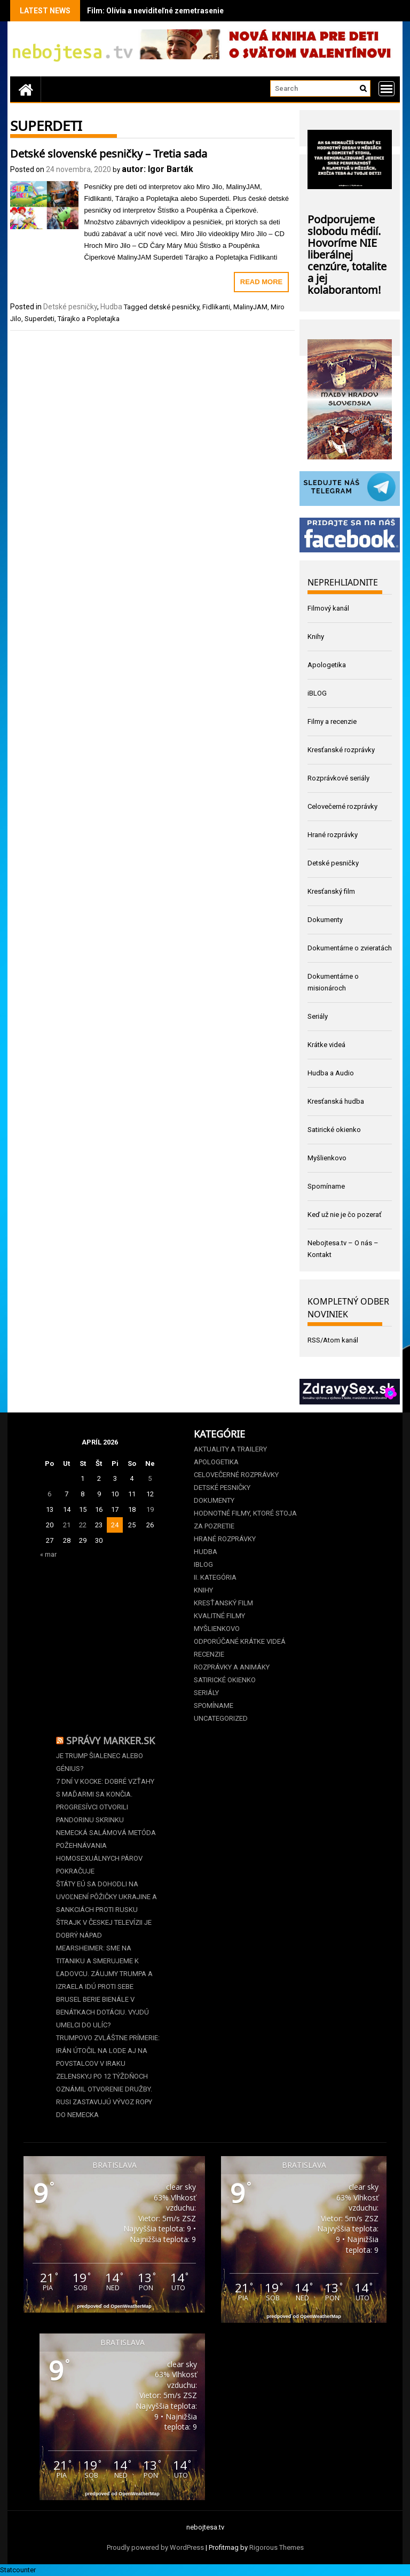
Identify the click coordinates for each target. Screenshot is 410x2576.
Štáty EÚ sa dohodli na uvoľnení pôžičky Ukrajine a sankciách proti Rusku (106, 1897)
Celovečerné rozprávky (342, 806)
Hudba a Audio (331, 1073)
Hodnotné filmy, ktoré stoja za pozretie (245, 1519)
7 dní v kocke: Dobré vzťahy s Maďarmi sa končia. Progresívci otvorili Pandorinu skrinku (105, 1800)
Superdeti (39, 319)
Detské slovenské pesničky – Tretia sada (108, 152)
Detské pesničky (70, 306)
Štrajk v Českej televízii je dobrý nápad (104, 1928)
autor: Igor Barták (157, 169)
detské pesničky (174, 307)
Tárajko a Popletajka (89, 319)
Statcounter (18, 2570)
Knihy (316, 637)
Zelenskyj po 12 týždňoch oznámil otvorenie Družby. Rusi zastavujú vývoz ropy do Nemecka (104, 2095)
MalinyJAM (250, 307)
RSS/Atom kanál (333, 1340)
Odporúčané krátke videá (240, 1641)
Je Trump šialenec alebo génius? (99, 1762)
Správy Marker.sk (110, 1739)
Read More (261, 282)
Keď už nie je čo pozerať (345, 1215)
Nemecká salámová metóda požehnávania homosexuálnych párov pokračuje (106, 1852)
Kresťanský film (331, 891)
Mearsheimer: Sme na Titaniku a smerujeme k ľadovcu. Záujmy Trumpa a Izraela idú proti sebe (104, 1967)
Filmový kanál (328, 608)
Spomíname (326, 1186)
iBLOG (317, 693)
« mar (48, 1554)
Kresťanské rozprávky (341, 750)
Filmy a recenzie (332, 721)
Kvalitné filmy (219, 1616)
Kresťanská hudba (336, 1101)
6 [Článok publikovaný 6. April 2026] (49, 1494)
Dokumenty (325, 920)
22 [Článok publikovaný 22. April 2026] (82, 1525)
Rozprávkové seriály (338, 778)
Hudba (111, 306)
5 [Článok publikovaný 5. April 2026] (150, 1478)
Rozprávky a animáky (232, 1667)
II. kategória (215, 1577)
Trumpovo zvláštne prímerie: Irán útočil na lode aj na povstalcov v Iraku (108, 2050)
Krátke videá (326, 1045)
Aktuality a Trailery (230, 1449)
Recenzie (209, 1654)
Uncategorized (221, 1718)
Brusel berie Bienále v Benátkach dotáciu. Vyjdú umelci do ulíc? (102, 2012)
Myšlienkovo (327, 1158)
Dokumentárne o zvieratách (350, 948)
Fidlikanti (216, 307)
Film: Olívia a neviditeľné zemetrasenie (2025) (167, 10)
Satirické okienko (334, 1130)
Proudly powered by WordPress (155, 2547)
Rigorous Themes (276, 2547)
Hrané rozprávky (333, 835)
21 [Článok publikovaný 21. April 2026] (66, 1525)
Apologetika (327, 665)
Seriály (318, 1016)
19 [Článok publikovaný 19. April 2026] (150, 1509)
